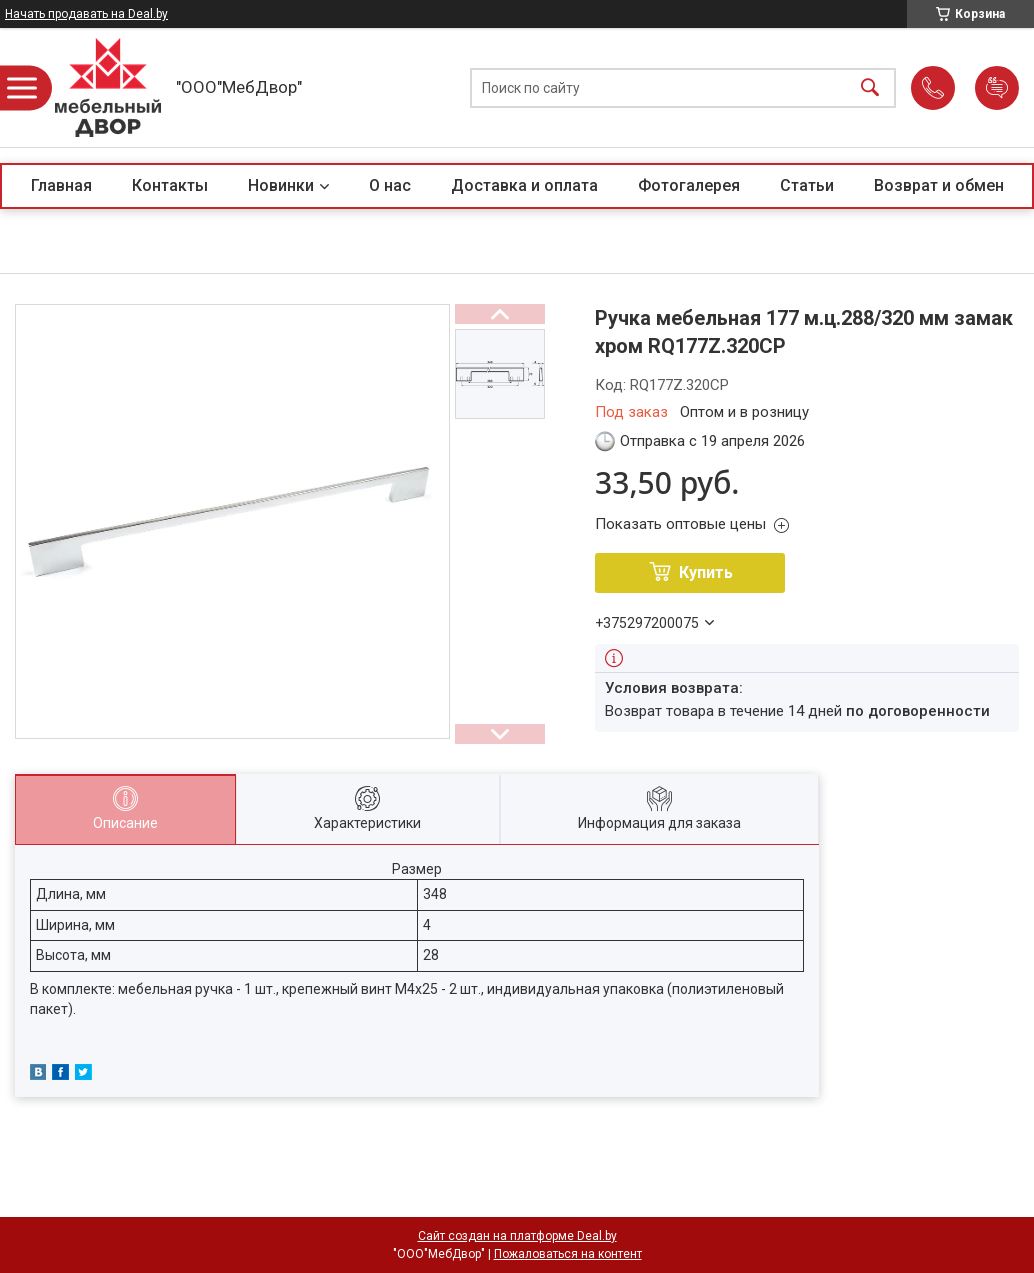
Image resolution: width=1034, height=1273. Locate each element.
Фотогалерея (689, 185)
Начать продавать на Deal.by (86, 14)
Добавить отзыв (997, 88)
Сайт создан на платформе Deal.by (517, 1236)
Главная (61, 185)
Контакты (170, 185)
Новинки (281, 185)
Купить (706, 572)
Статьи (807, 185)
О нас (390, 185)
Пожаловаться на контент (568, 1254)
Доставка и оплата (524, 185)
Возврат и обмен (939, 185)
